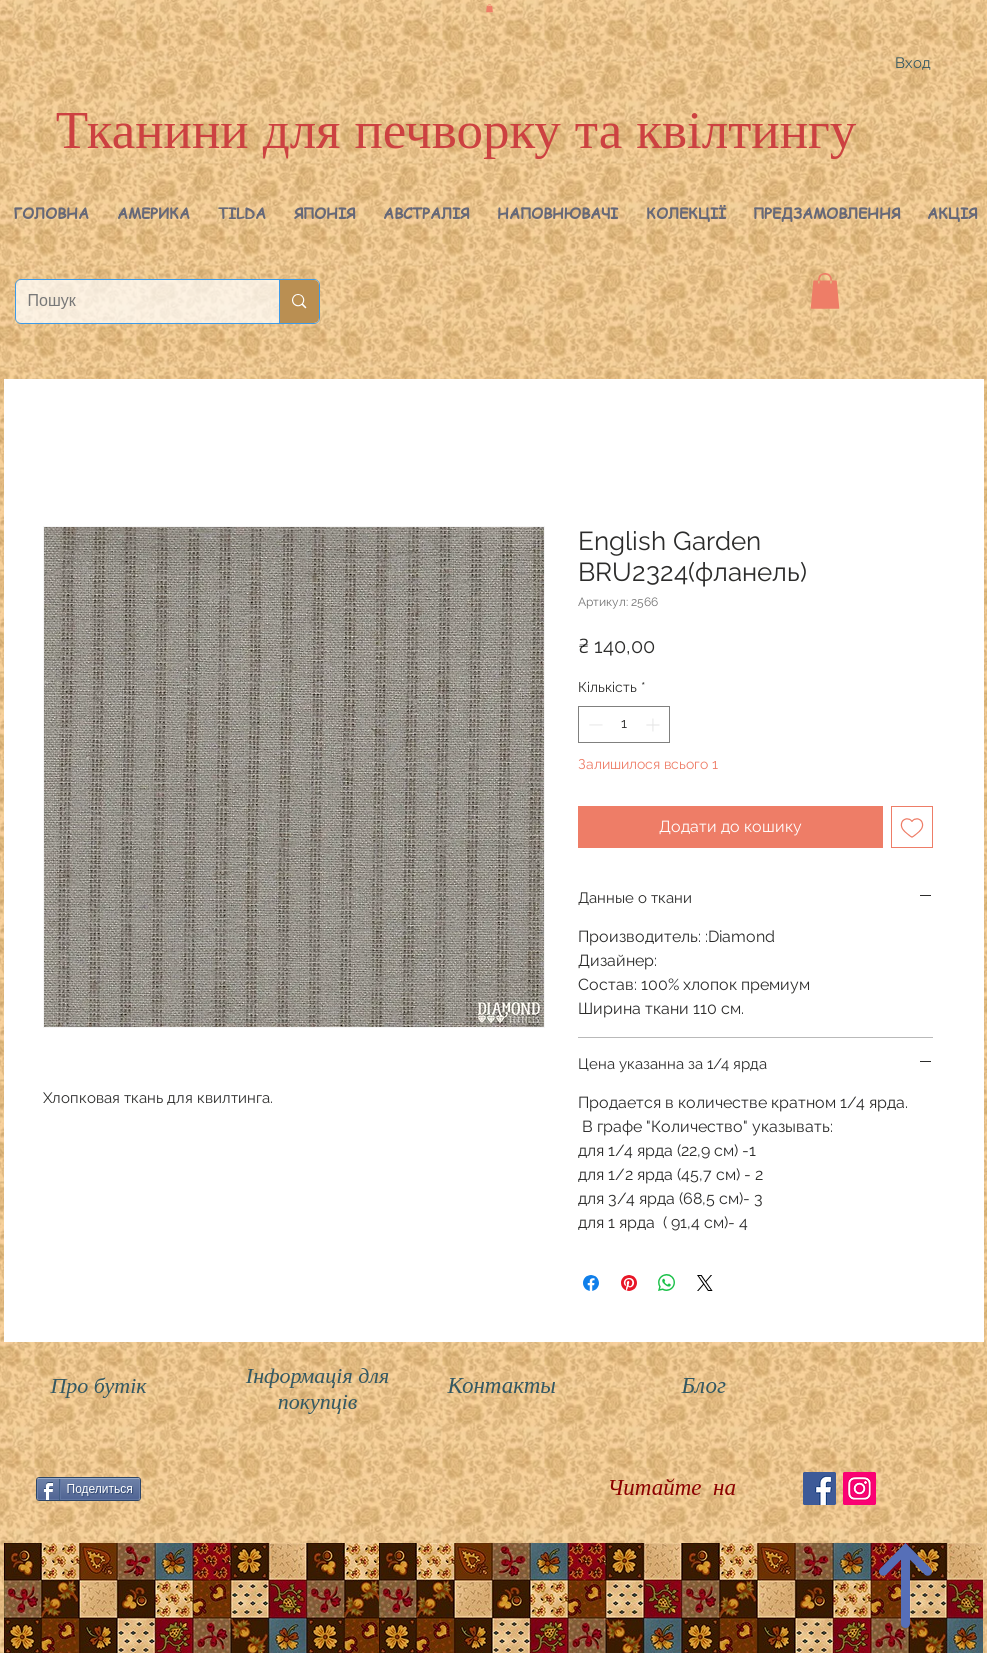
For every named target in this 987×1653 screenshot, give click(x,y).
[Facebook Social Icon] (819, 1488)
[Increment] (654, 724)
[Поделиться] (88, 1489)
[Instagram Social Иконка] (859, 1488)
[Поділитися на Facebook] (591, 1283)
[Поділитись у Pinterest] (629, 1283)
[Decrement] (593, 724)
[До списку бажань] (912, 827)
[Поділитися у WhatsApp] (667, 1283)
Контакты (502, 1385)
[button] (153, 213)
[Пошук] (133, 301)
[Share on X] (705, 1283)
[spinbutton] (624, 724)
